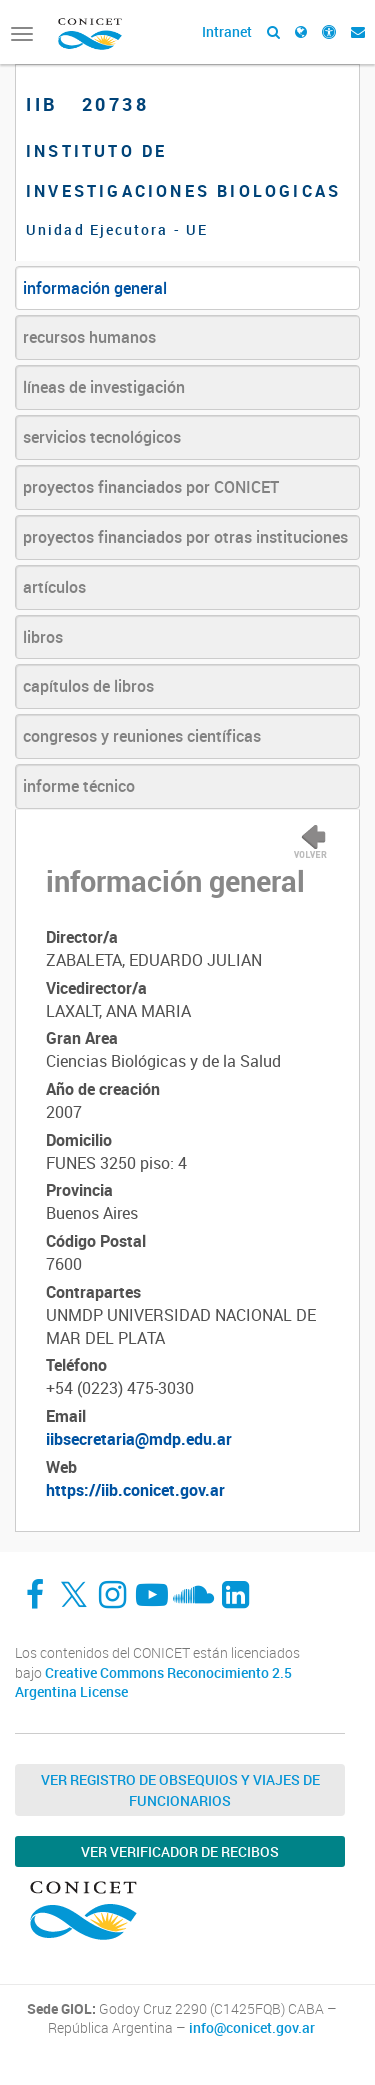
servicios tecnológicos (102, 437)
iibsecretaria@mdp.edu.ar (139, 1439)
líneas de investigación (104, 387)
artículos (54, 587)
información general (95, 288)
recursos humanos (89, 337)
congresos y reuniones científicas (142, 736)
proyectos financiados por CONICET (151, 487)
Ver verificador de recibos (180, 1851)
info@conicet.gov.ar (252, 2028)
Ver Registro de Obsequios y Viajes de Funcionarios (180, 1790)
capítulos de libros (88, 686)
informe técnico (79, 786)
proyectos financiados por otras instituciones (185, 537)
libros (43, 637)
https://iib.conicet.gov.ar (135, 1490)
